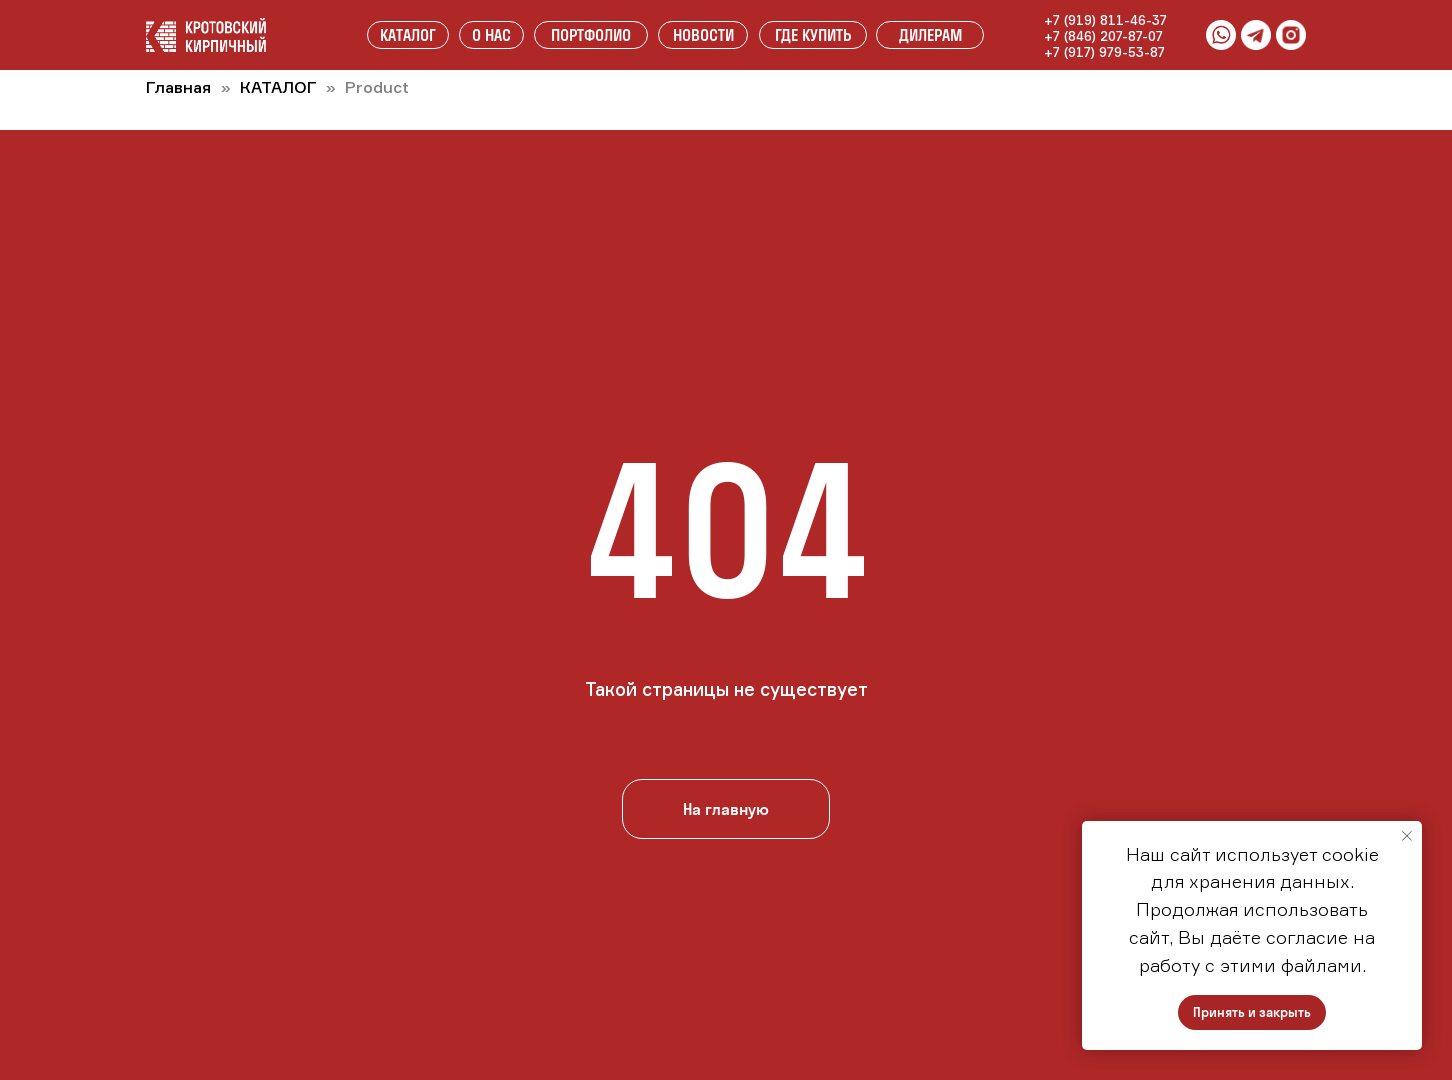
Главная (178, 87)
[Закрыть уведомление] (1407, 836)
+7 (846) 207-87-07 (1103, 36)
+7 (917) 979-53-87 (1104, 52)
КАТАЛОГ (280, 87)
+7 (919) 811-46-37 (1105, 20)
